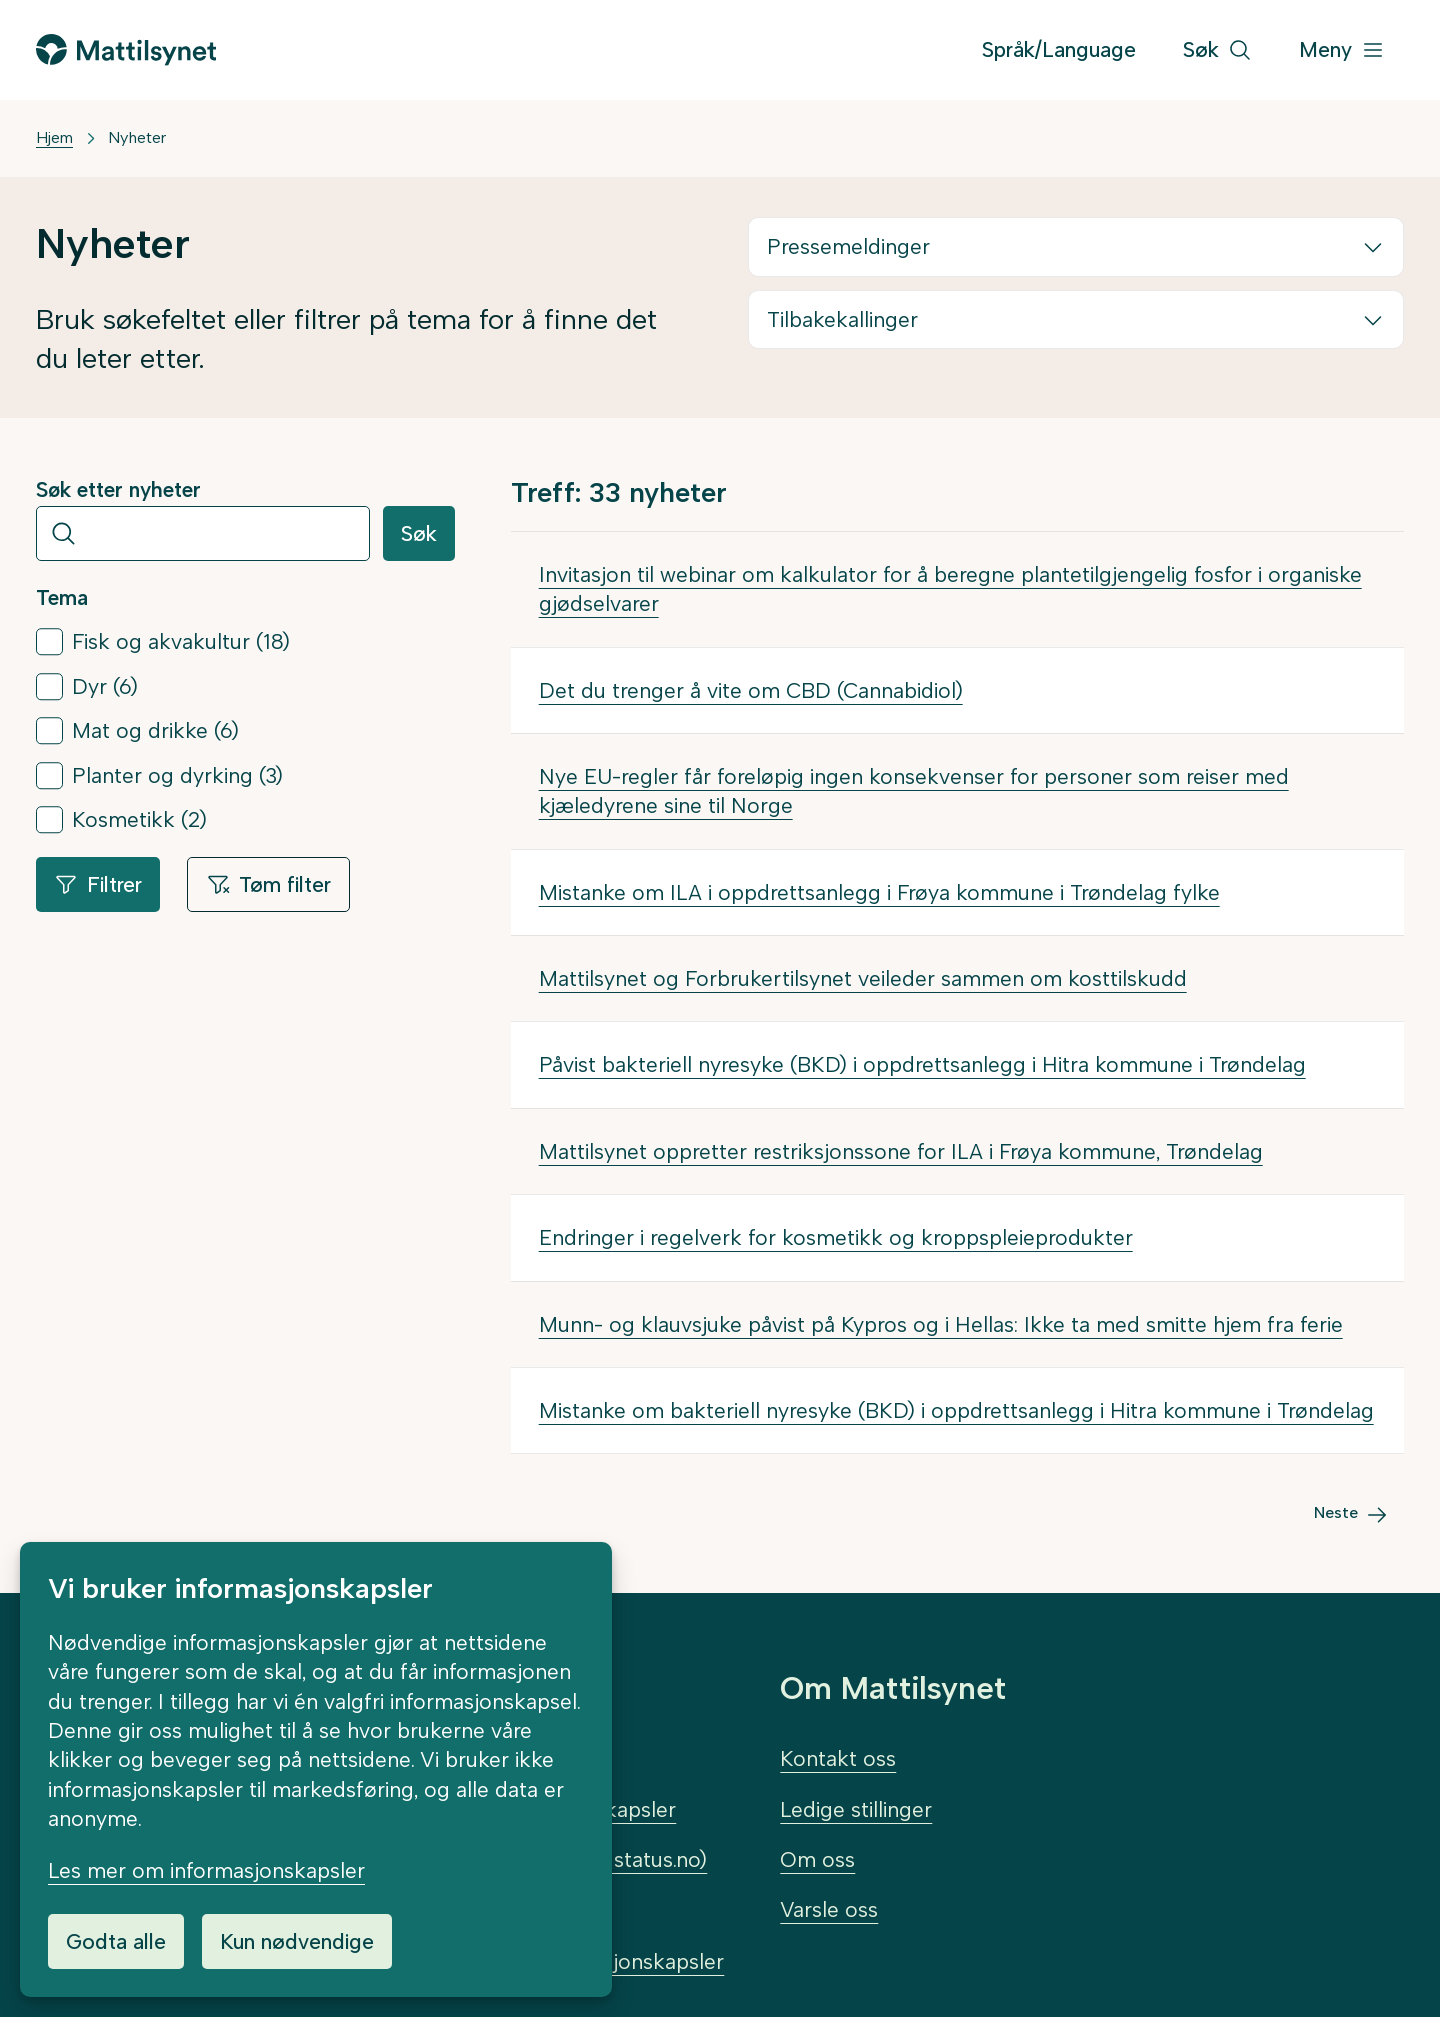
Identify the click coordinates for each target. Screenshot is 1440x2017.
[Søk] (1217, 50)
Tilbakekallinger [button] (842, 319)
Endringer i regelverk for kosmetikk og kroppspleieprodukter (836, 1237)
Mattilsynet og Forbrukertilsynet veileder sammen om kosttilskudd (863, 978)
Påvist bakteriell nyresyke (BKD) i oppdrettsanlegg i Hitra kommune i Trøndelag (922, 1064)
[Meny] (1342, 50)
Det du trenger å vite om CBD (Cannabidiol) (751, 690)
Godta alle (116, 1941)
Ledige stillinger (856, 1809)
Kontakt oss (838, 1758)
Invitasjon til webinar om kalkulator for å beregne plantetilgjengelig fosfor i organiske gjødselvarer (950, 589)
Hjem (54, 137)
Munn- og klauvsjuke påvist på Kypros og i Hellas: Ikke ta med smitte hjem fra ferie (941, 1324)
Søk (419, 533)
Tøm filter (268, 884)
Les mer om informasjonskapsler (206, 1870)
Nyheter (137, 137)
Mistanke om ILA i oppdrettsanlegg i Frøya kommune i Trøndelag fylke (879, 892)
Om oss (817, 1859)
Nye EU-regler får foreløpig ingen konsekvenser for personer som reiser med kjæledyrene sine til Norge (914, 791)
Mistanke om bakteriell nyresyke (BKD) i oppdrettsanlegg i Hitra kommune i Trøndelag (956, 1410)
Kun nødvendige (297, 1941)
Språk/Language (1059, 49)
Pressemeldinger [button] (848, 246)
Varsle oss (829, 1909)
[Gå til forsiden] (126, 49)
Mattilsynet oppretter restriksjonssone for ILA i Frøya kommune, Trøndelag (901, 1151)
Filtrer (98, 884)
